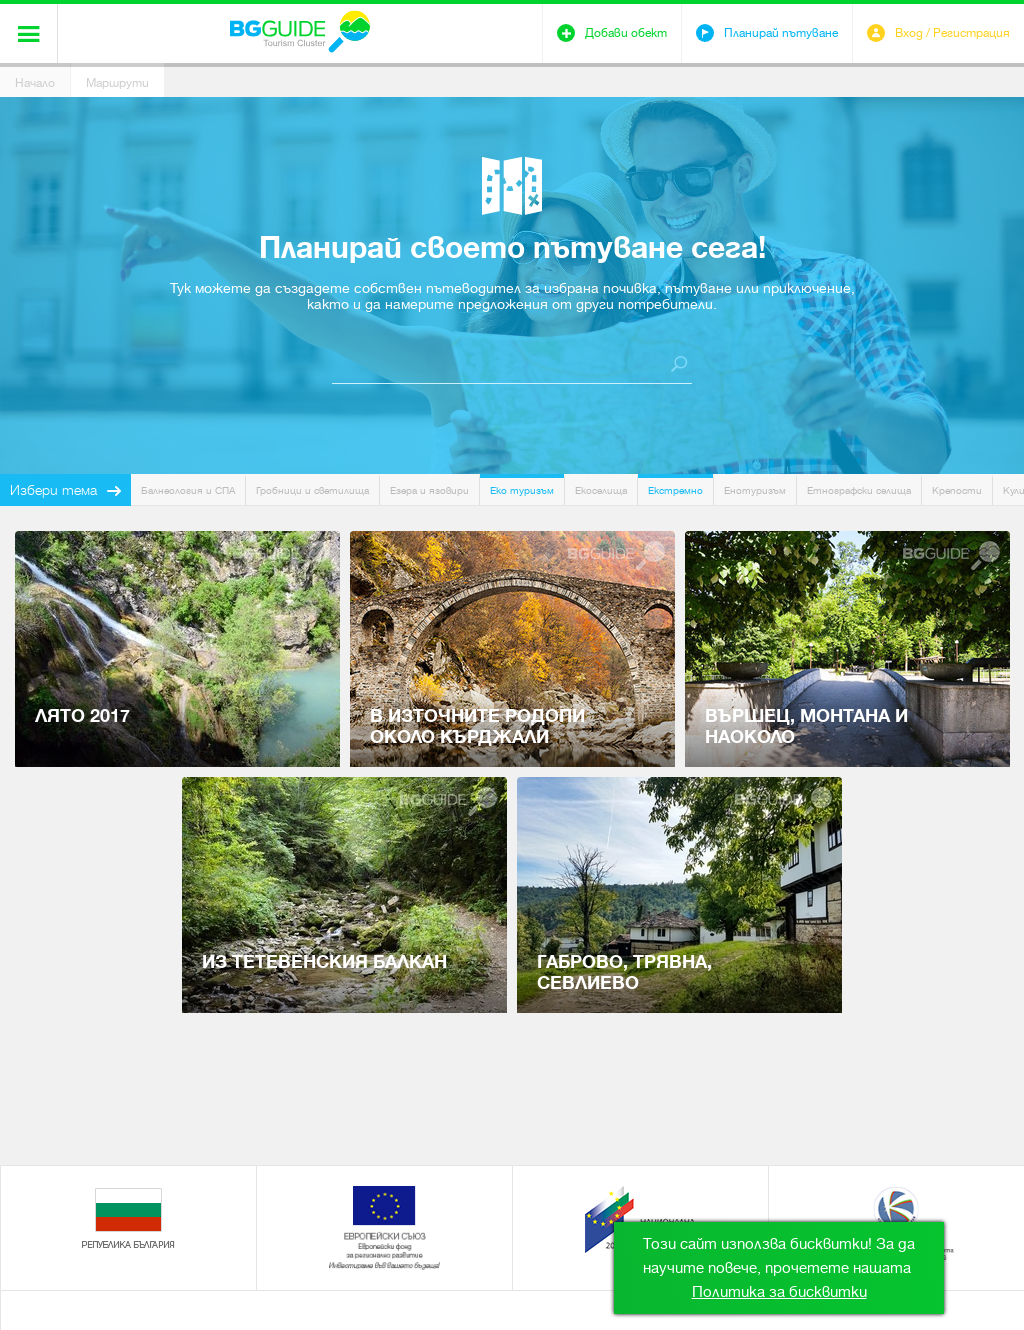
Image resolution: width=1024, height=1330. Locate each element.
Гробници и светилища (312, 490)
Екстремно (675, 490)
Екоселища (601, 490)
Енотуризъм (755, 490)
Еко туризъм (522, 490)
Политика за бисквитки (779, 1292)
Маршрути (117, 83)
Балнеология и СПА (188, 490)
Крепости (957, 490)
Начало (35, 83)
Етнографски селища (859, 490)
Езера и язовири (429, 490)
